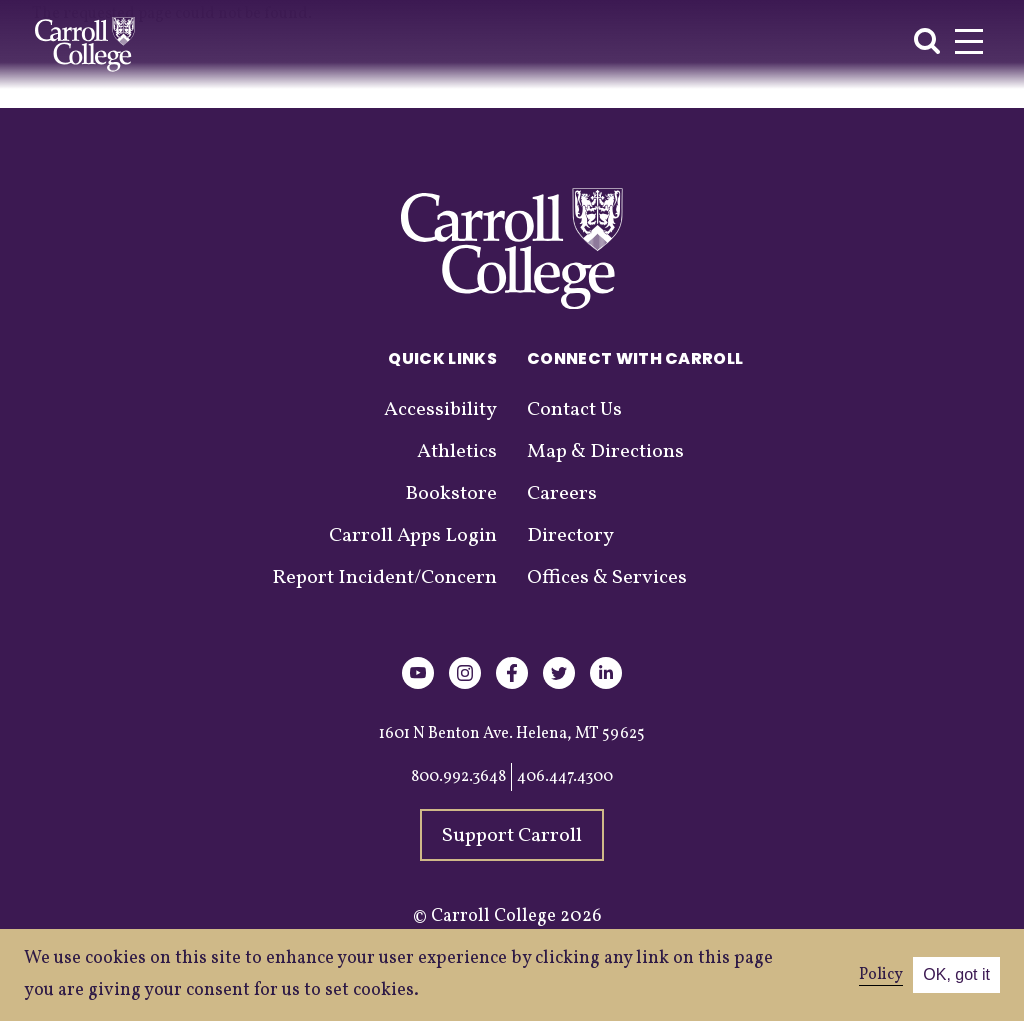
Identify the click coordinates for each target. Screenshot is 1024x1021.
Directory (570, 536)
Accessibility (440, 410)
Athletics (457, 452)
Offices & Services (607, 578)
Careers (562, 494)
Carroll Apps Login (413, 536)
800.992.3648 (458, 777)
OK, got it (956, 974)
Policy (881, 975)
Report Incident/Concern (384, 578)
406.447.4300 (565, 777)
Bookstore (451, 494)
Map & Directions (605, 452)
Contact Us (574, 410)
